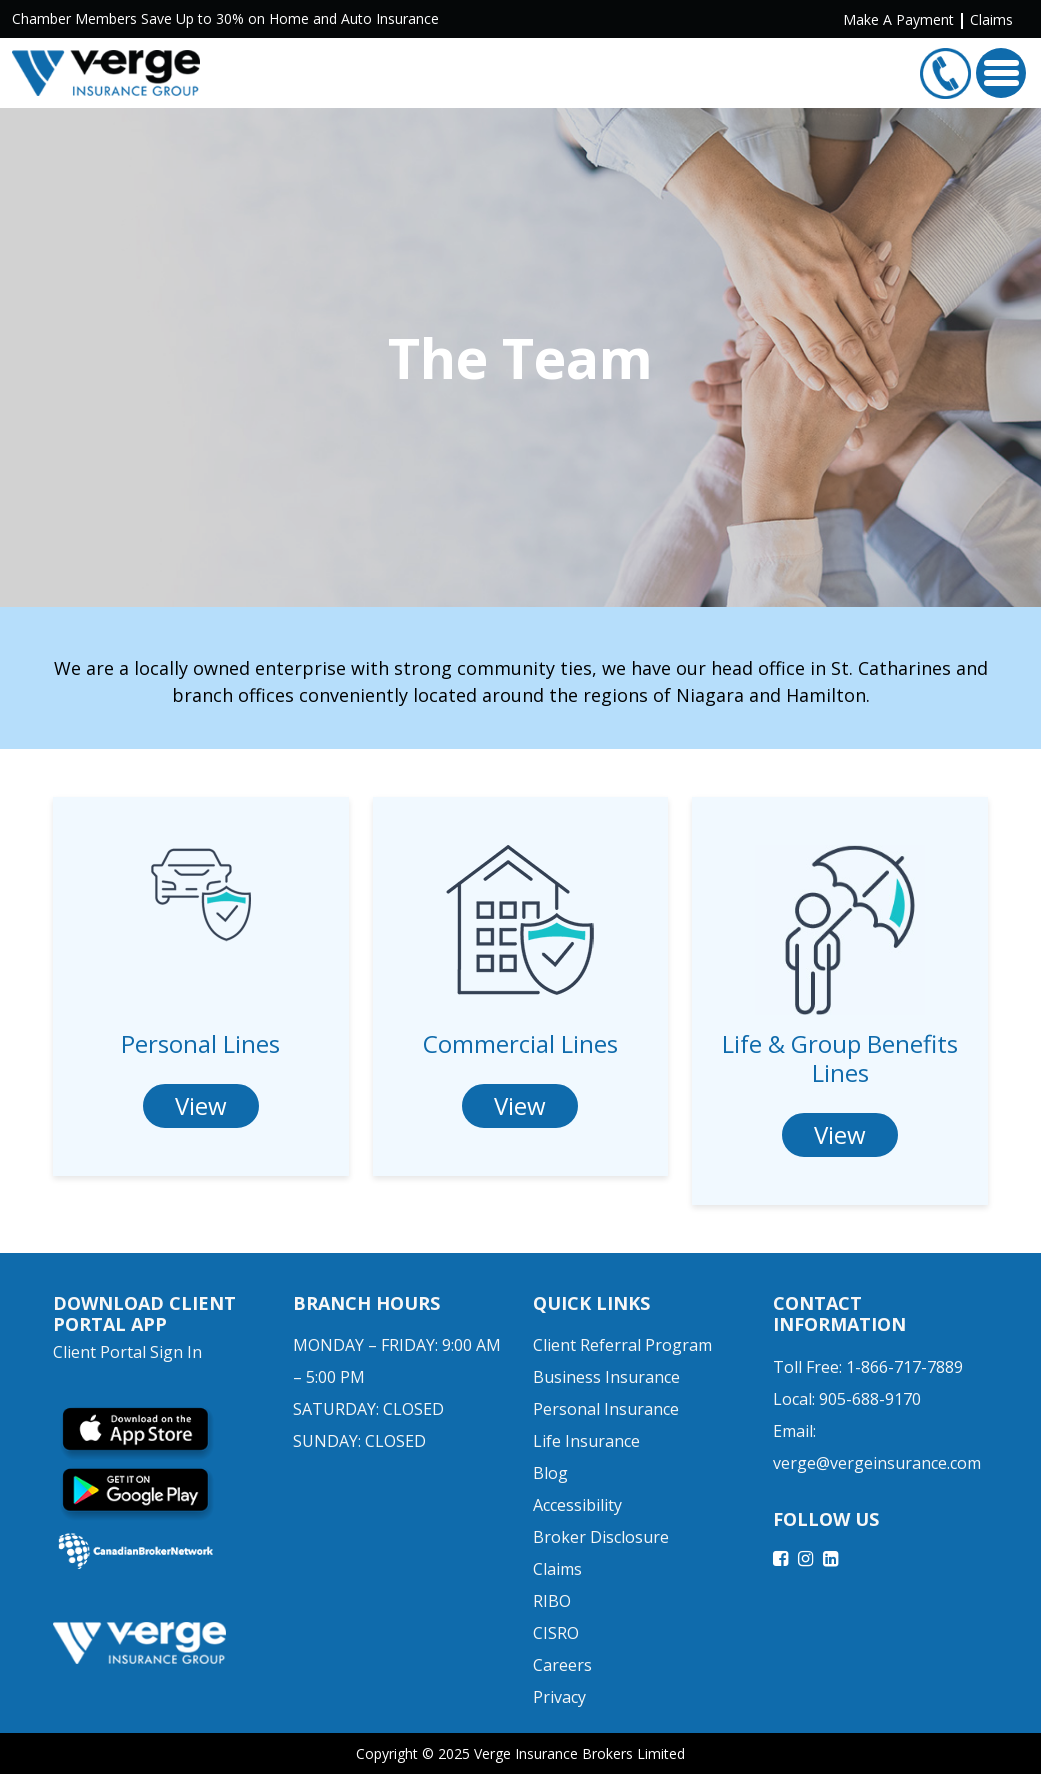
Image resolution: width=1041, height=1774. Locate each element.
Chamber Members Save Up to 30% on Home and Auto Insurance (225, 18)
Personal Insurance (606, 1409)
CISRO (556, 1633)
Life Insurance (586, 1441)
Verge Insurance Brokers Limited (579, 1753)
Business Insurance (606, 1377)
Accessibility (577, 1505)
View (201, 1105)
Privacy (559, 1697)
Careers (562, 1665)
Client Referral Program (622, 1345)
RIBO (552, 1601)
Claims (991, 19)
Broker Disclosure (601, 1537)
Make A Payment (898, 19)
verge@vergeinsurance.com (877, 1463)
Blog (550, 1473)
